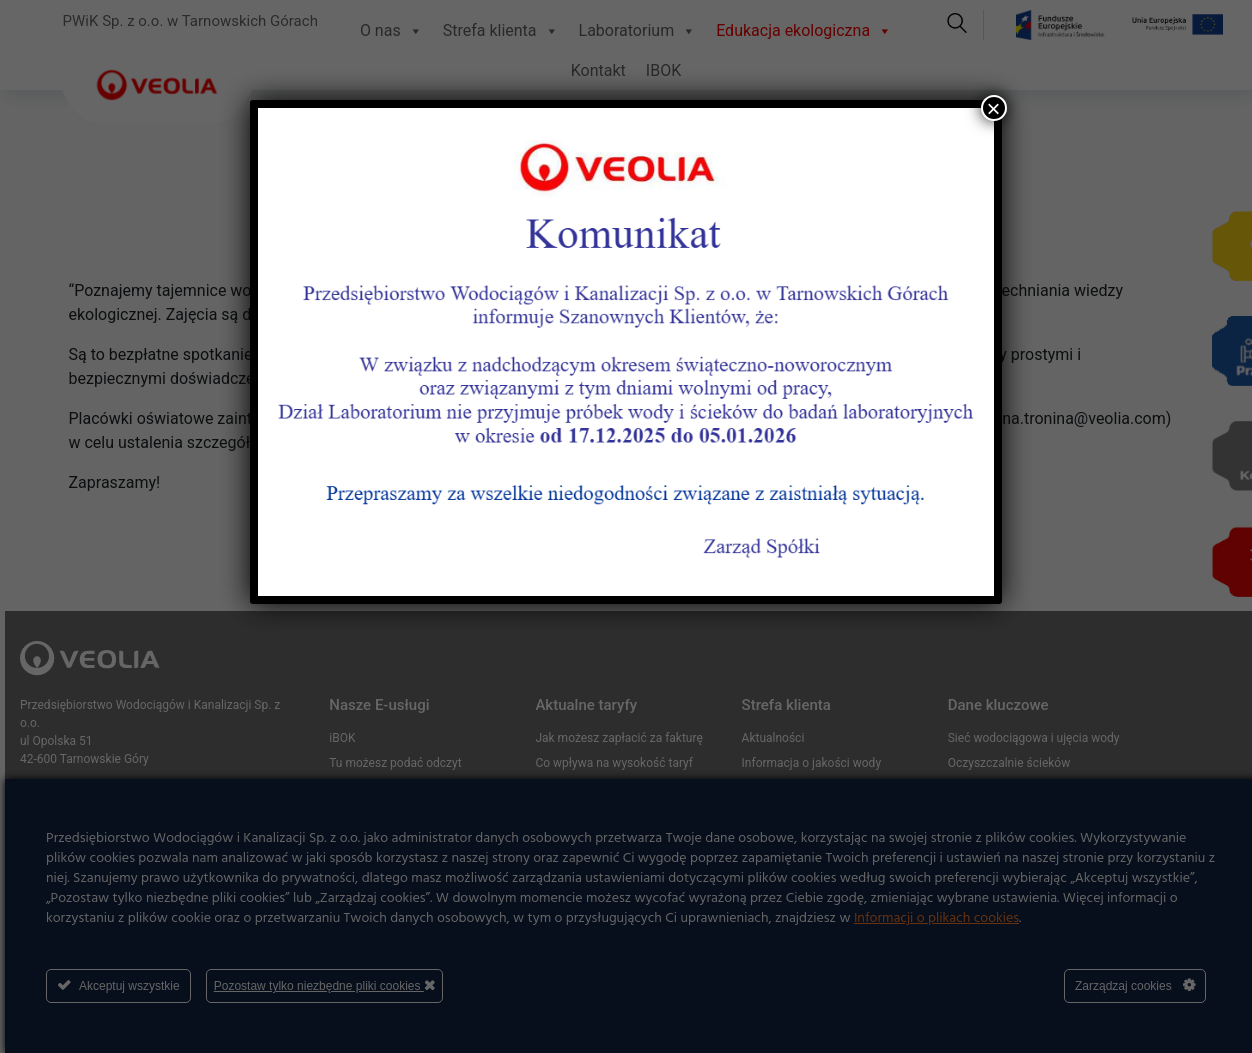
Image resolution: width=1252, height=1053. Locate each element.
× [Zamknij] (994, 108)
